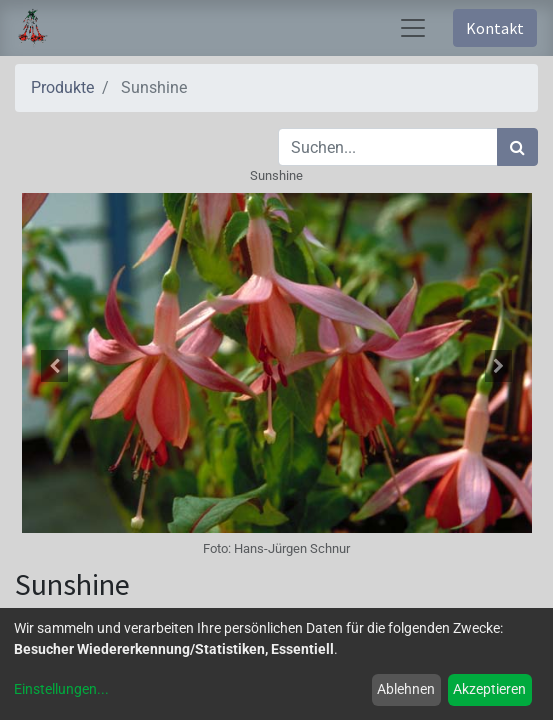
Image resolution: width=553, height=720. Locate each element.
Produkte (62, 87)
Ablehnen (406, 689)
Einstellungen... (61, 689)
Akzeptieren (489, 689)
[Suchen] (517, 147)
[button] (54, 366)
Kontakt (495, 28)
